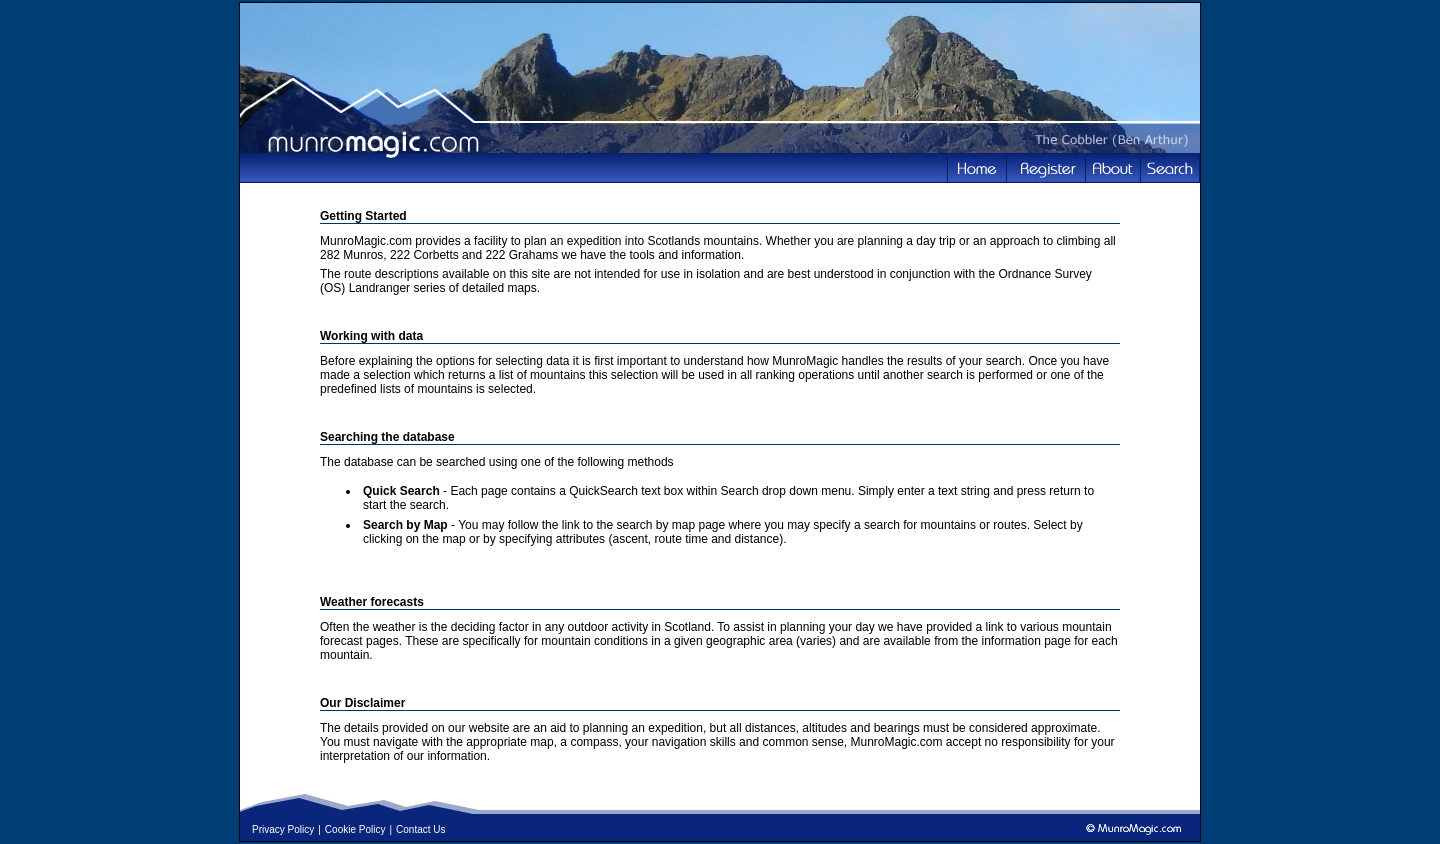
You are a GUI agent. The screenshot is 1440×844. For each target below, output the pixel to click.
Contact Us (420, 829)
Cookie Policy (355, 829)
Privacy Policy (283, 829)
